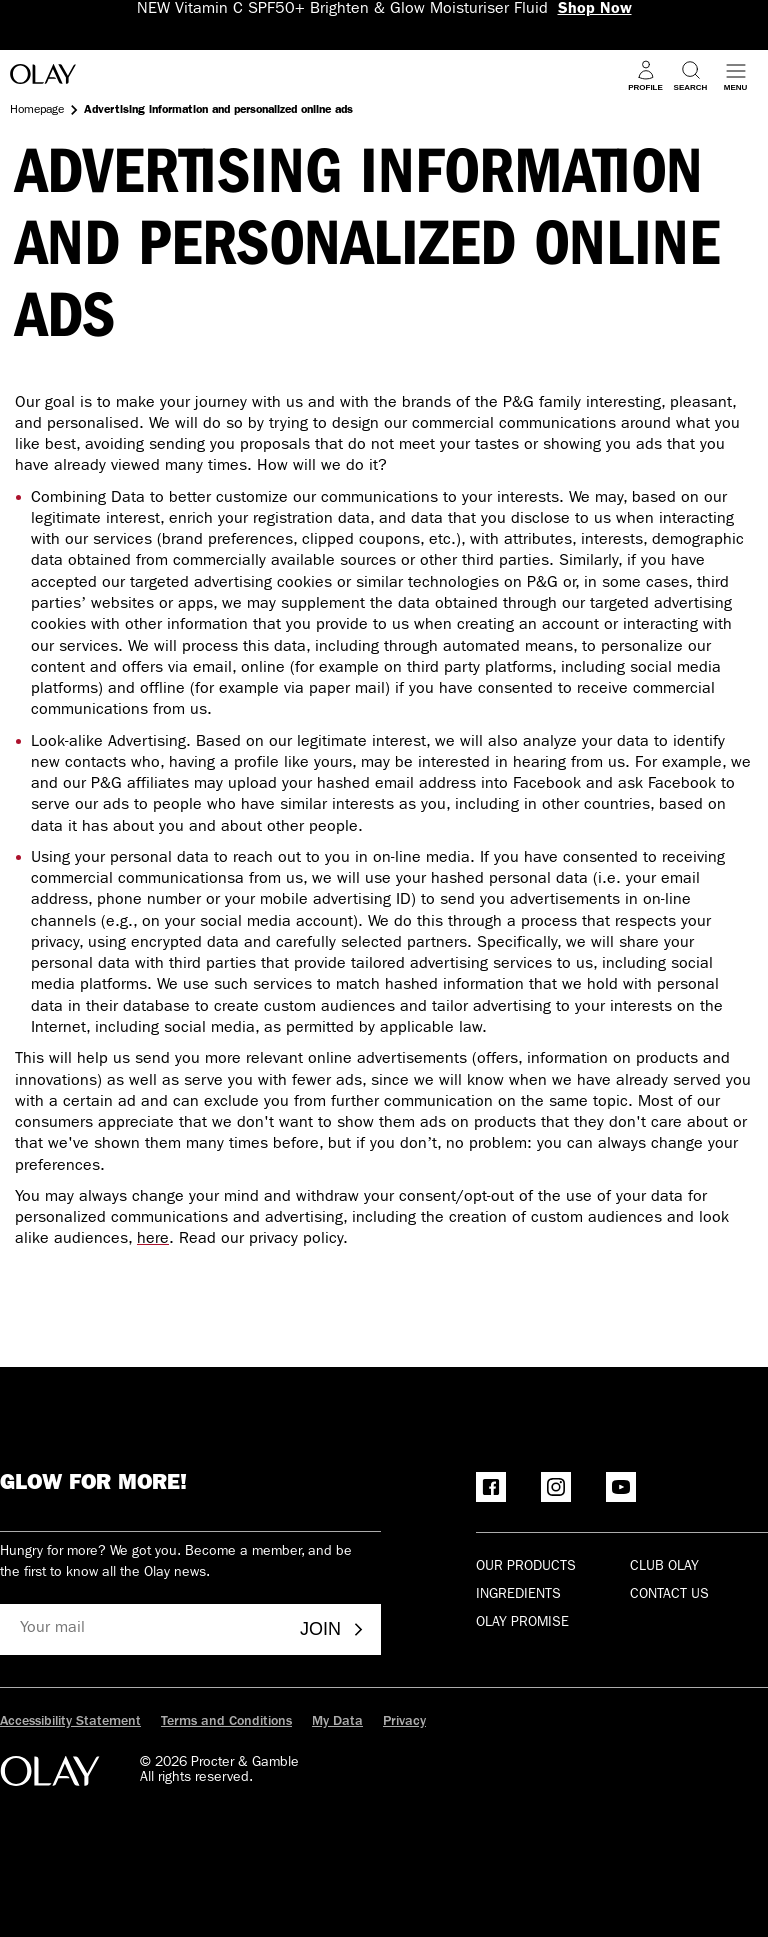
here (153, 1240)
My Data (337, 1722)
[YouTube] (621, 1487)
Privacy (404, 1722)
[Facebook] (491, 1487)
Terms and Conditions (226, 1722)
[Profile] (645, 75)
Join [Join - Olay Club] (333, 1629)
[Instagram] (556, 1487)
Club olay (664, 1567)
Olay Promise (522, 1623)
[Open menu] (735, 75)
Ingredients (518, 1595)
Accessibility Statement (70, 1722)
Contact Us (669, 1595)
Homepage (37, 111)
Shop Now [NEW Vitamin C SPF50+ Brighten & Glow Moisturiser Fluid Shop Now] (595, 10)
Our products (526, 1567)
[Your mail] (142, 1629)
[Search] (690, 75)
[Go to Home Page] (43, 77)
